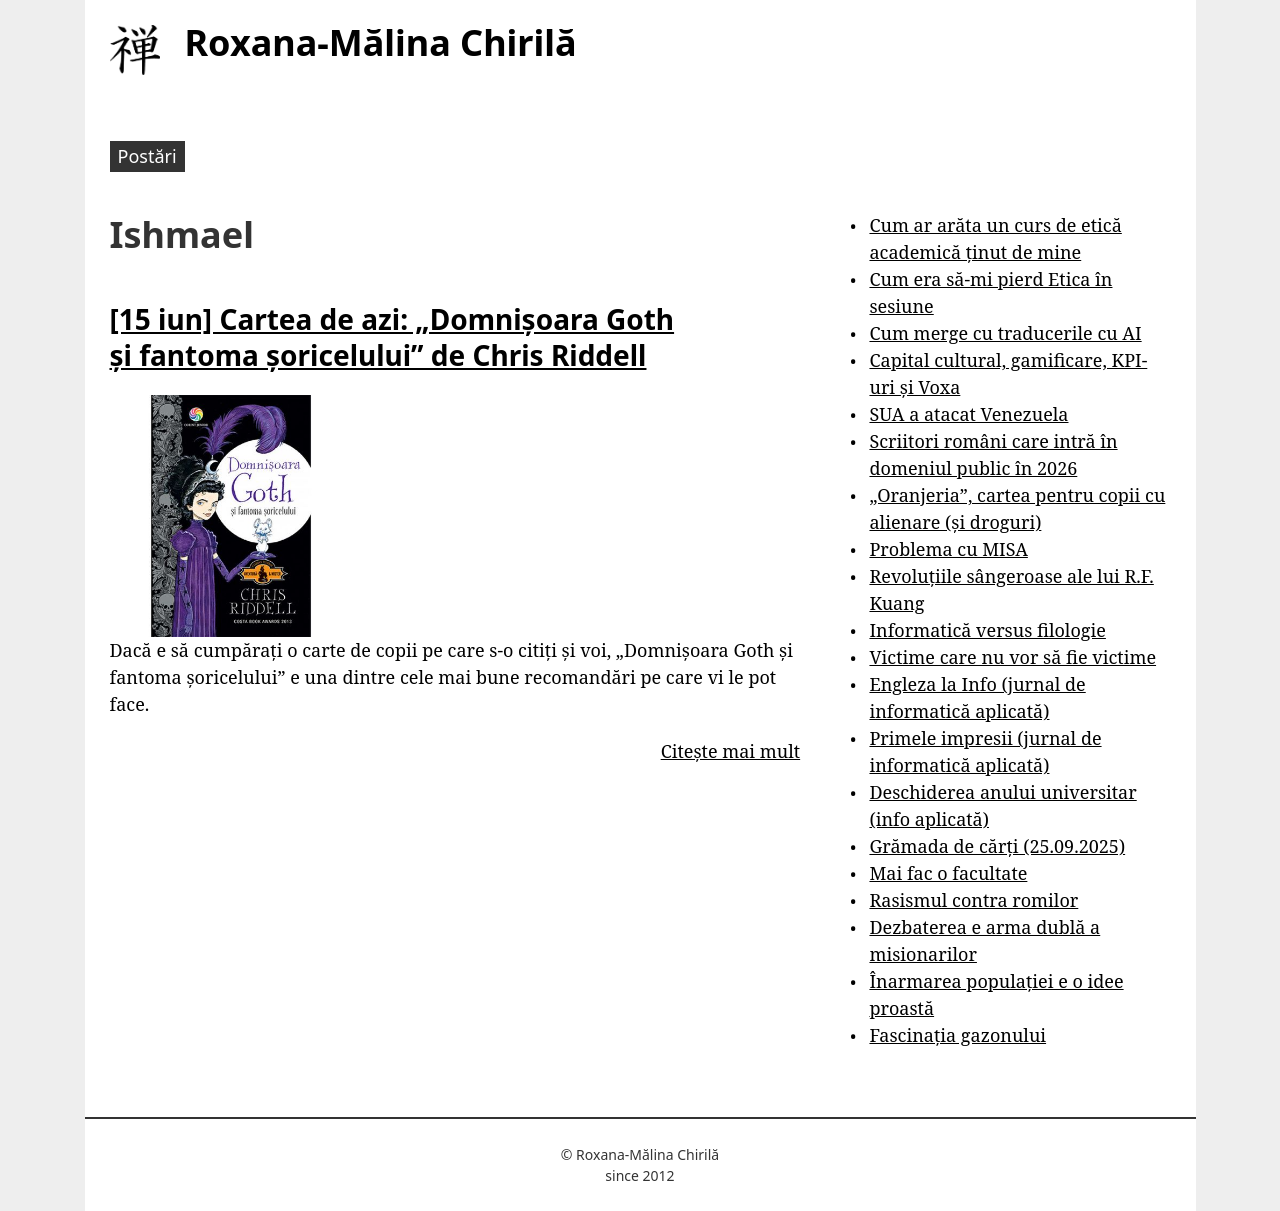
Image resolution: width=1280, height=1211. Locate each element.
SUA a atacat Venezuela (968, 414)
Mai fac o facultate (948, 873)
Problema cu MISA (948, 549)
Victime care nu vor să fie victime (1012, 657)
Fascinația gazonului (957, 1035)
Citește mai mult (730, 751)
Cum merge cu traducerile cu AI (1005, 333)
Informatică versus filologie (987, 630)
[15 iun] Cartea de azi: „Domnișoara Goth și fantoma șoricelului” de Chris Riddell (392, 337)
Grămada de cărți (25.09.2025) (997, 846)
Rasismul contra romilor (973, 900)
